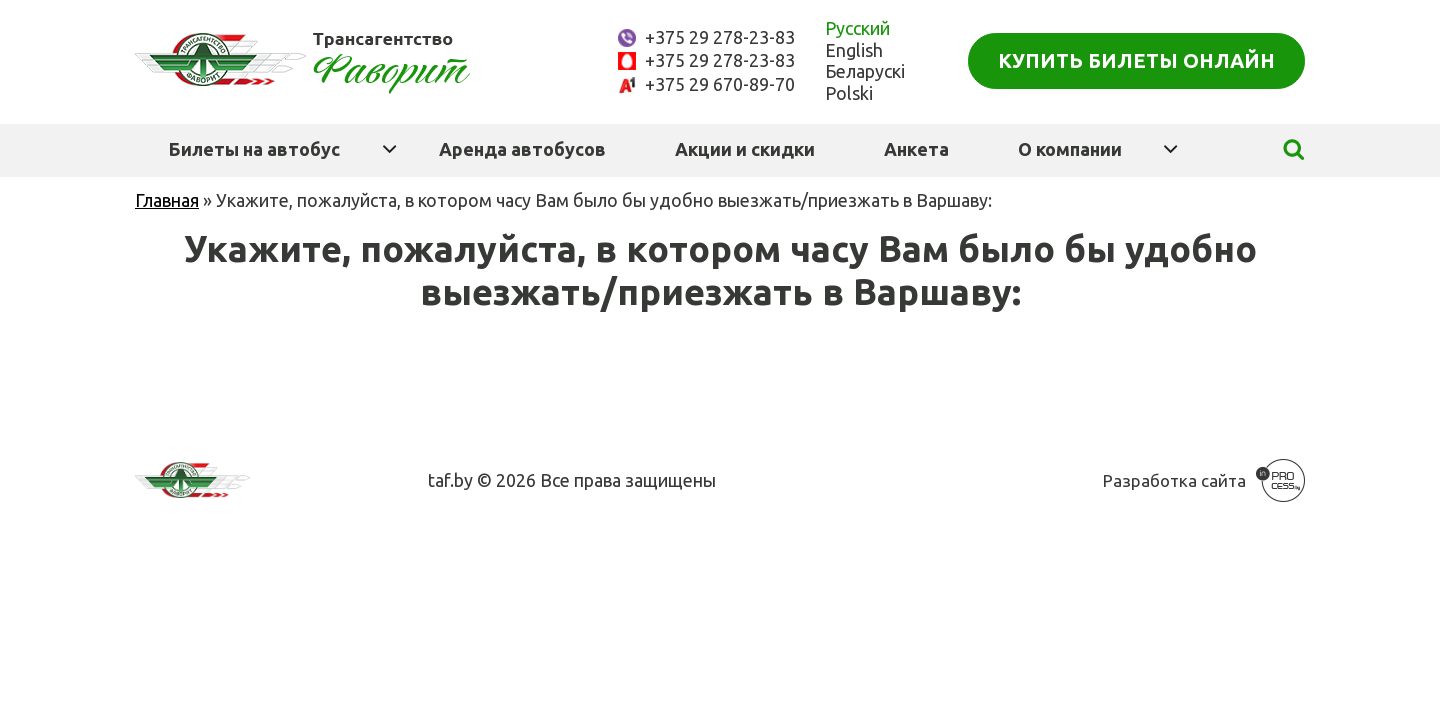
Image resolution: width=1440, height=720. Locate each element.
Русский (857, 28)
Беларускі (865, 71)
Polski (849, 93)
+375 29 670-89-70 (720, 84)
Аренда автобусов (522, 149)
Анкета (916, 149)
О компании (1070, 149)
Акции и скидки (745, 149)
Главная (167, 200)
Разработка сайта (1174, 480)
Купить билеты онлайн (1136, 60)
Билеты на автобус (254, 149)
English (854, 50)
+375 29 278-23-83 (720, 37)
